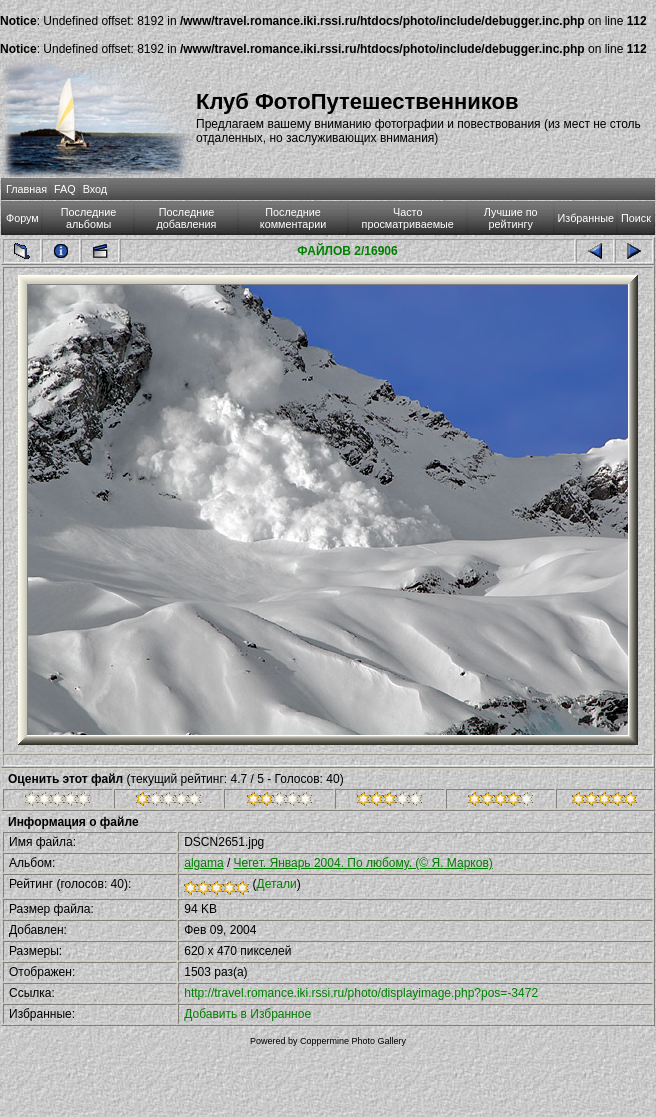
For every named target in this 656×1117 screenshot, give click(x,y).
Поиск (636, 218)
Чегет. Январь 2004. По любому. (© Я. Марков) (363, 863)
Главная (26, 189)
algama (203, 863)
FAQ (65, 189)
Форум (22, 218)
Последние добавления (187, 218)
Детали (277, 884)
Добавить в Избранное (247, 1014)
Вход (95, 189)
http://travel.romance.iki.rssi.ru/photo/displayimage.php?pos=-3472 (361, 993)
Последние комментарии (293, 218)
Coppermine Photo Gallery (353, 1041)
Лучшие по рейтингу (511, 218)
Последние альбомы (89, 218)
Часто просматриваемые (408, 218)
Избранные (586, 218)
